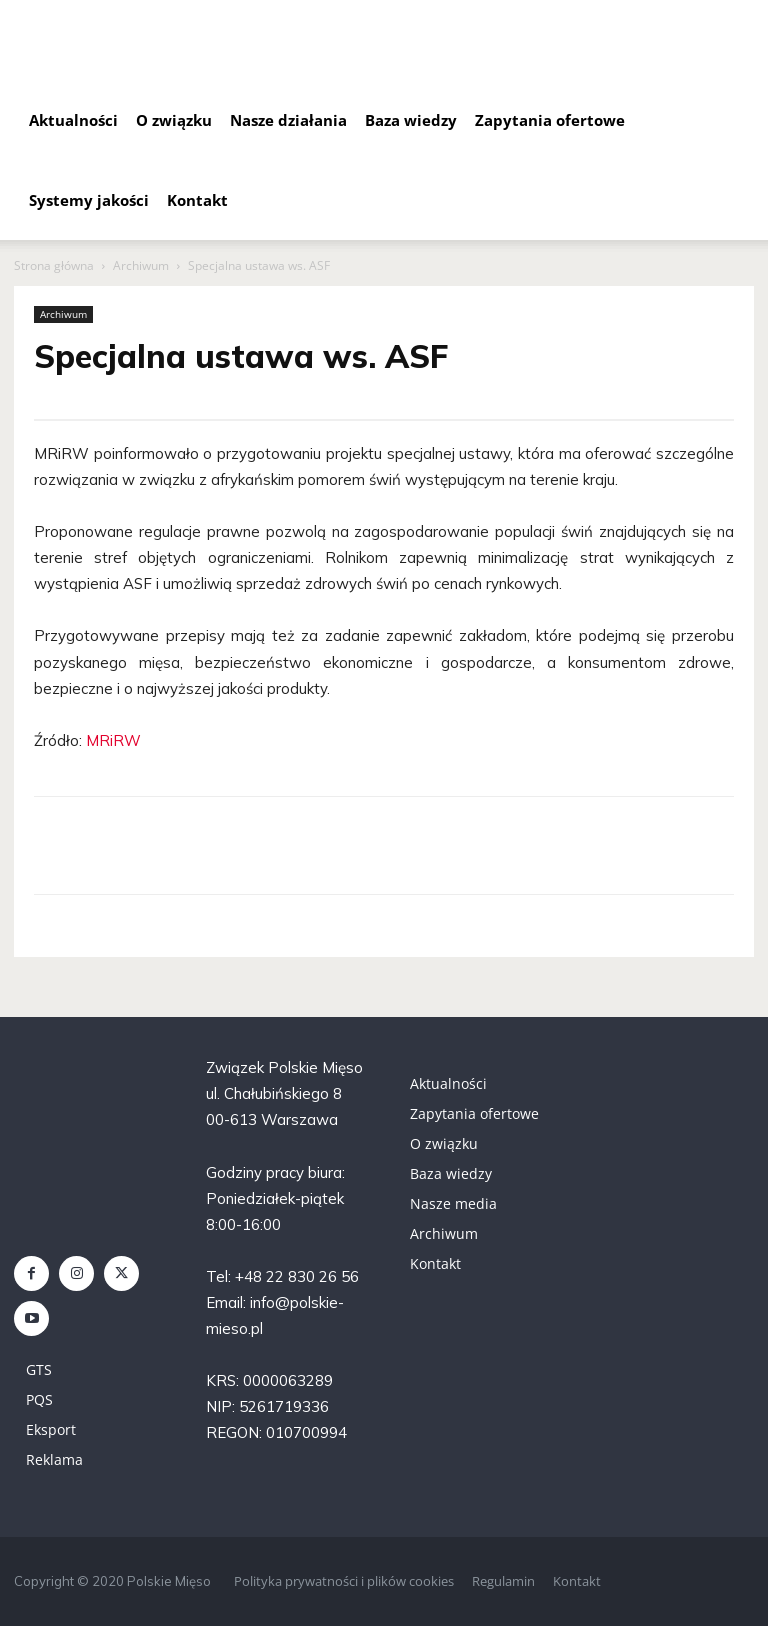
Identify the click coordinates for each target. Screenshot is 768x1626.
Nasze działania (288, 120)
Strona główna (54, 265)
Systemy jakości (89, 200)
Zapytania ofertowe (550, 120)
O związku (174, 120)
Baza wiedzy (411, 120)
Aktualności (73, 120)
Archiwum (141, 265)
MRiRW (113, 740)
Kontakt (197, 200)
